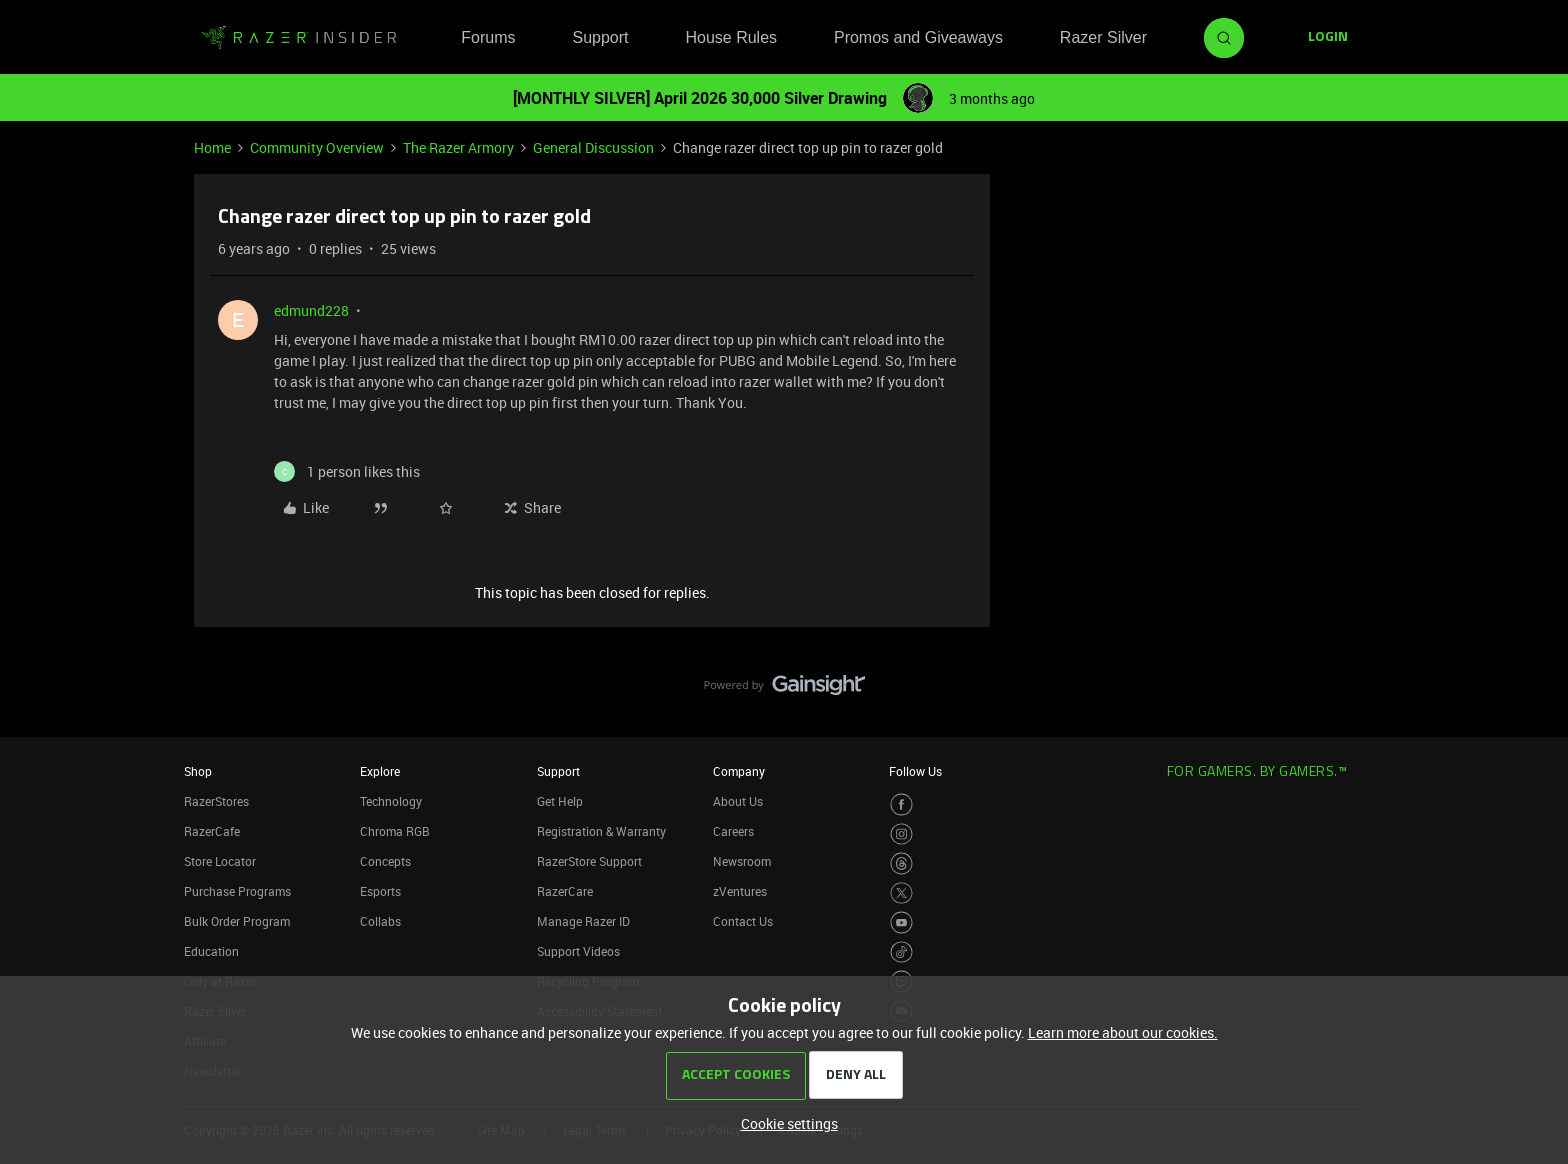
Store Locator (220, 861)
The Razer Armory (458, 147)
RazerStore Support (589, 861)
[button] (1328, 38)
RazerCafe (212, 831)
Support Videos (578, 951)
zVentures (740, 891)
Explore (380, 771)
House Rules (731, 37)
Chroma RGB (395, 831)
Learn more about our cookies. (1123, 1032)
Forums (488, 37)
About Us (738, 801)
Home (212, 147)
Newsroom (742, 861)
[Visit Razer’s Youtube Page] (901, 922)
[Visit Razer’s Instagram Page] (901, 834)
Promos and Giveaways (918, 37)
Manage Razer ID (583, 921)
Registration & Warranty (601, 831)
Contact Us (743, 921)
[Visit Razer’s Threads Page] (901, 863)
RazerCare (565, 891)
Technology (391, 801)
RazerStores (216, 801)
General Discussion (593, 147)
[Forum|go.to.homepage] (299, 38)
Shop (198, 771)
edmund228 (311, 310)
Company (739, 771)
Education (211, 951)
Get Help (560, 801)
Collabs (380, 921)
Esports (380, 891)
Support (600, 37)
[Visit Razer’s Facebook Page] (901, 804)
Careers (733, 831)
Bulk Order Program (237, 921)
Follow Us (915, 771)
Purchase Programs (237, 891)
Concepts (385, 861)
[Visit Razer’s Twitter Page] (901, 893)
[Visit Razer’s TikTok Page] (901, 952)
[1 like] (347, 471)
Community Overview (317, 147)
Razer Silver (1103, 37)
